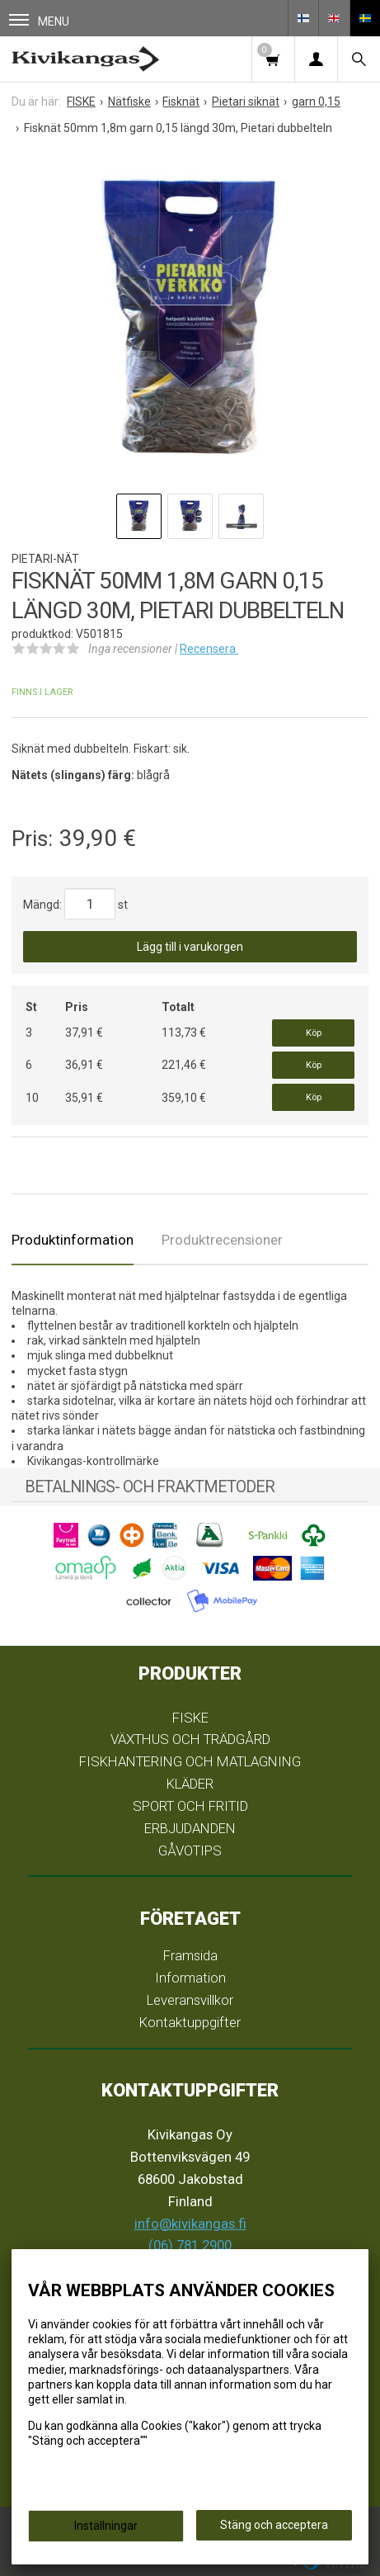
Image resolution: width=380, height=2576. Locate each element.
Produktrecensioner (222, 1239)
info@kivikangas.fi (190, 2223)
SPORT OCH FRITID (190, 1806)
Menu (39, 21)
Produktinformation (73, 1239)
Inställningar (106, 2525)
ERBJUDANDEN (190, 1828)
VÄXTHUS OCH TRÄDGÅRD (190, 1739)
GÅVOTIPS (190, 1850)
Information (190, 1977)
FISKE (190, 1717)
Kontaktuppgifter (190, 2022)
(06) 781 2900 (190, 2245)
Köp (313, 1033)
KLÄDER (190, 1783)
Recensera (209, 648)
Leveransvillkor (190, 2000)
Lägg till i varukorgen (190, 946)
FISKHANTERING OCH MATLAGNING (190, 1761)
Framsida (190, 1955)
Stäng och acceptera (274, 2524)
